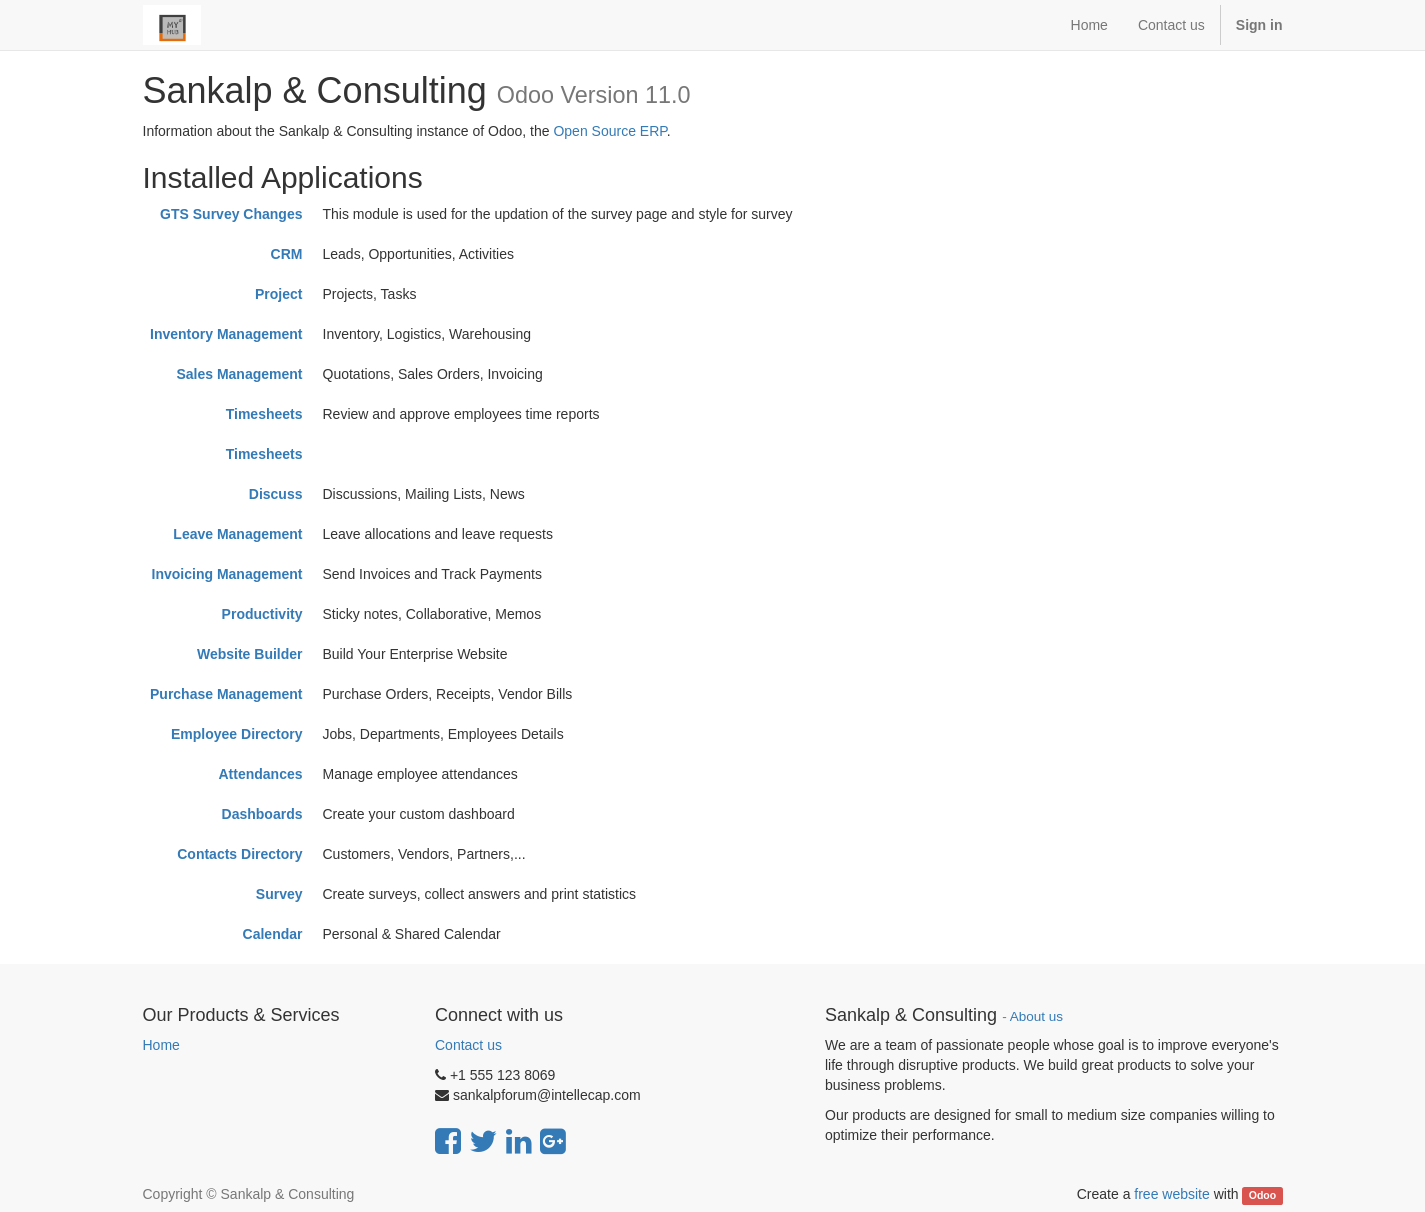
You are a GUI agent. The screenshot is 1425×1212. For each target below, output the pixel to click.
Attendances (260, 774)
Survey (279, 894)
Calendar (273, 934)
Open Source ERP (609, 131)
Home (161, 1045)
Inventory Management (226, 334)
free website (1171, 1194)
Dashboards (262, 814)
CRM (287, 254)
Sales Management (239, 374)
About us (1036, 1016)
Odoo (1262, 1195)
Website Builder (250, 654)
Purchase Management (226, 694)
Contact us (468, 1045)
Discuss (276, 494)
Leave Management (237, 534)
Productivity (262, 614)
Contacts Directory (239, 854)
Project (278, 294)
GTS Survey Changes (231, 214)
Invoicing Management (227, 574)
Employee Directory (237, 734)
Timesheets (264, 414)
